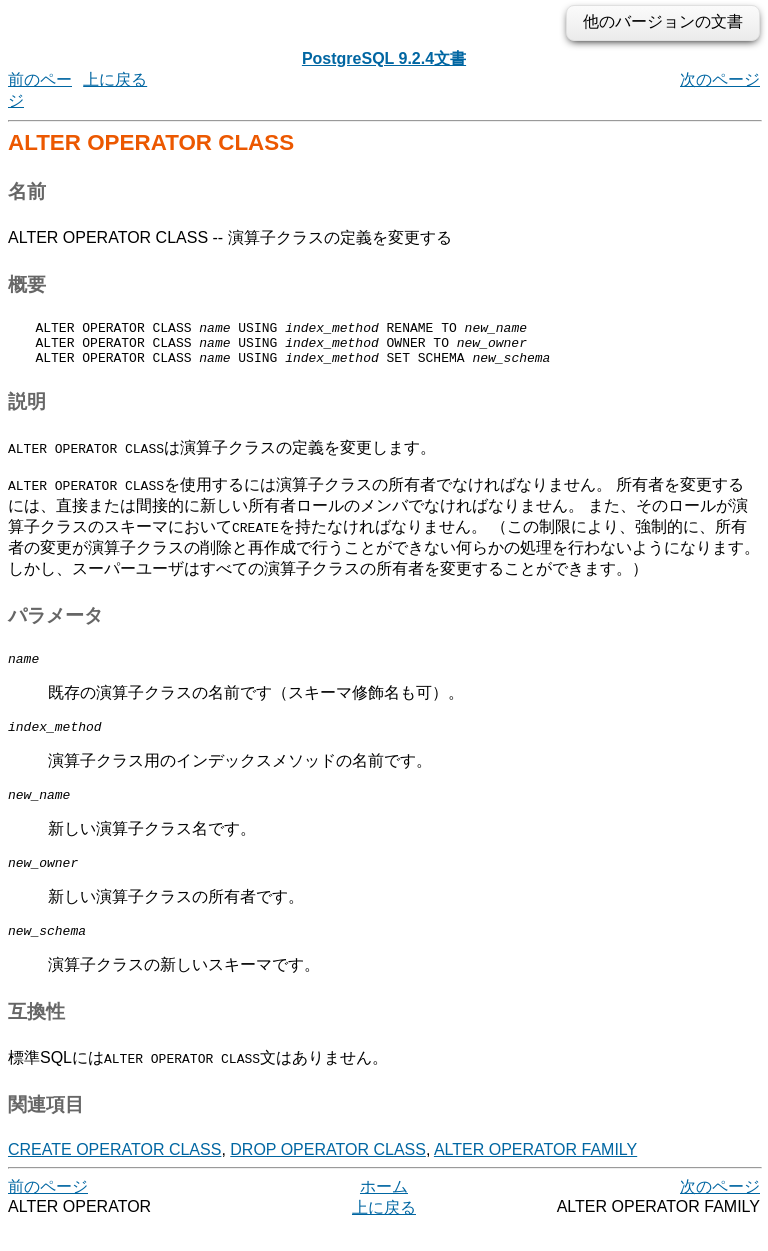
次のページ (720, 79)
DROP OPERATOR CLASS (328, 1173)
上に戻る (115, 79)
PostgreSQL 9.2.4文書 (384, 58)
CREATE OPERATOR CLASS (114, 1173)
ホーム (384, 1210)
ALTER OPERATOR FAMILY (535, 1173)
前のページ (48, 1210)
